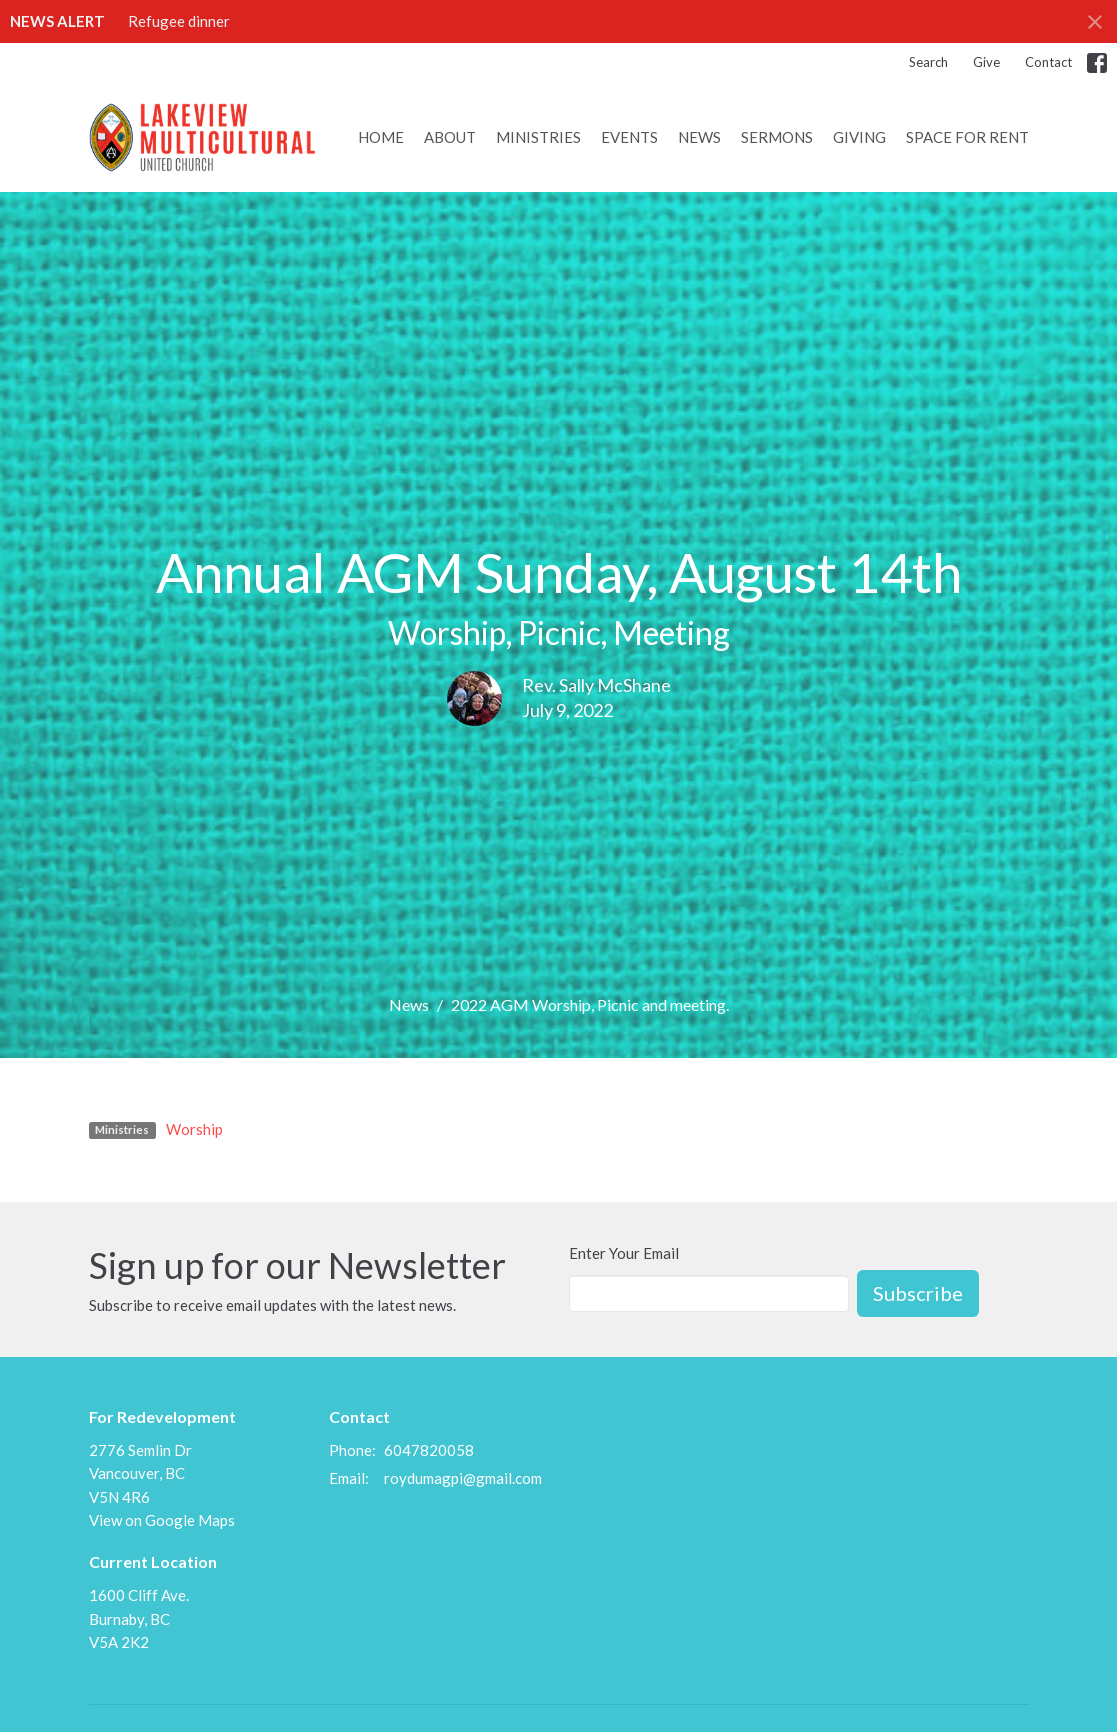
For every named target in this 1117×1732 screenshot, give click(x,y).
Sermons (777, 137)
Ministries (538, 137)
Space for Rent (967, 137)
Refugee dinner (179, 21)
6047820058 (429, 1450)
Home (381, 137)
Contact (1048, 62)
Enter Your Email (624, 1253)
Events (629, 137)
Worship (194, 1129)
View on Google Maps (162, 1520)
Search (928, 62)
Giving (859, 137)
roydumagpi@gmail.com (463, 1478)
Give (986, 62)
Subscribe (918, 1293)
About (450, 137)
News (699, 137)
